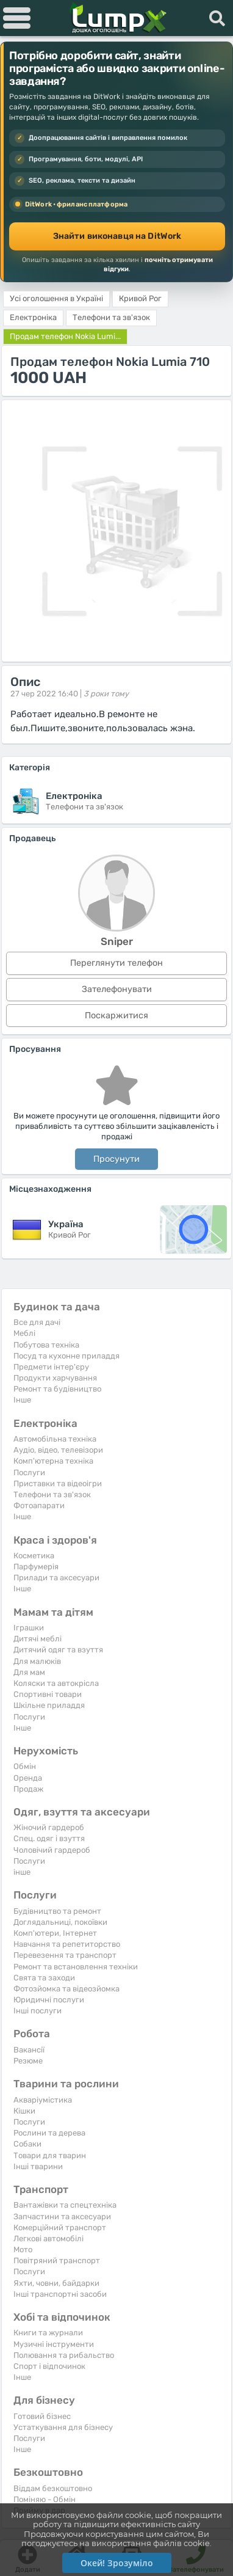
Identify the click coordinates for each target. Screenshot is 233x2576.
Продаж (28, 1788)
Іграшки (28, 1627)
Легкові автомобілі (48, 2238)
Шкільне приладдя (49, 1705)
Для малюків (37, 1661)
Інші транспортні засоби (60, 2294)
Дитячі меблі (37, 1638)
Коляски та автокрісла (56, 1683)
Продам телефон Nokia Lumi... (65, 336)
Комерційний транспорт (59, 2227)
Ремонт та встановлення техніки (75, 1966)
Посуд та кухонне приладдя (66, 1355)
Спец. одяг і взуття (49, 1838)
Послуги (29, 1472)
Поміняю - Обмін (44, 2499)
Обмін (24, 1766)
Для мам (29, 1672)
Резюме (28, 2060)
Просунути (116, 1159)
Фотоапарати (39, 1505)
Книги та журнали (48, 2332)
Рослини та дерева (49, 2132)
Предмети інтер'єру (51, 1366)
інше (21, 1872)
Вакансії (29, 2049)
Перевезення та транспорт (64, 1955)
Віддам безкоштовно (52, 2488)
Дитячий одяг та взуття (58, 1649)
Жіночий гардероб (48, 1827)
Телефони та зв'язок (52, 1494)
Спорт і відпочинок (49, 2366)
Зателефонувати (117, 989)
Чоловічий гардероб (51, 1850)
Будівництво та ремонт (57, 1911)
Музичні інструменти (53, 2344)
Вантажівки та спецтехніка (64, 2204)
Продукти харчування (55, 1377)
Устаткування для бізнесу (63, 2427)
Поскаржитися (116, 1015)
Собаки (27, 2143)
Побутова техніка (46, 1344)
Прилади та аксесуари (56, 1577)
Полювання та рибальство (63, 2355)
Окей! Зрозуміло (117, 2563)
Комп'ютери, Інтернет (55, 1933)
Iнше (22, 1399)
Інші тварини (38, 2166)
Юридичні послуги (48, 1999)
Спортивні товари (47, 1694)
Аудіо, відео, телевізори (58, 1449)
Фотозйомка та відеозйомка (66, 1988)
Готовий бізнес (42, 2416)
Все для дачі (36, 1322)
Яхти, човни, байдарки (56, 2283)
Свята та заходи (44, 1977)
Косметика (33, 1555)
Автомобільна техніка (54, 1438)
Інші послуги (37, 2010)
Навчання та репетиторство (66, 1944)
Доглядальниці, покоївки (60, 1922)
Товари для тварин (49, 2155)
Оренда (27, 1777)
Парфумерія (36, 1566)
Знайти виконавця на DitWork (117, 236)
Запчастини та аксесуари (62, 2216)
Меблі (24, 1333)
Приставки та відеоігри (57, 1483)
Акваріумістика (42, 2099)
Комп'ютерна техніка (53, 1460)
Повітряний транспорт (56, 2260)
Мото (22, 2249)
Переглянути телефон (116, 963)
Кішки (24, 2110)
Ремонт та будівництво (57, 1388)
